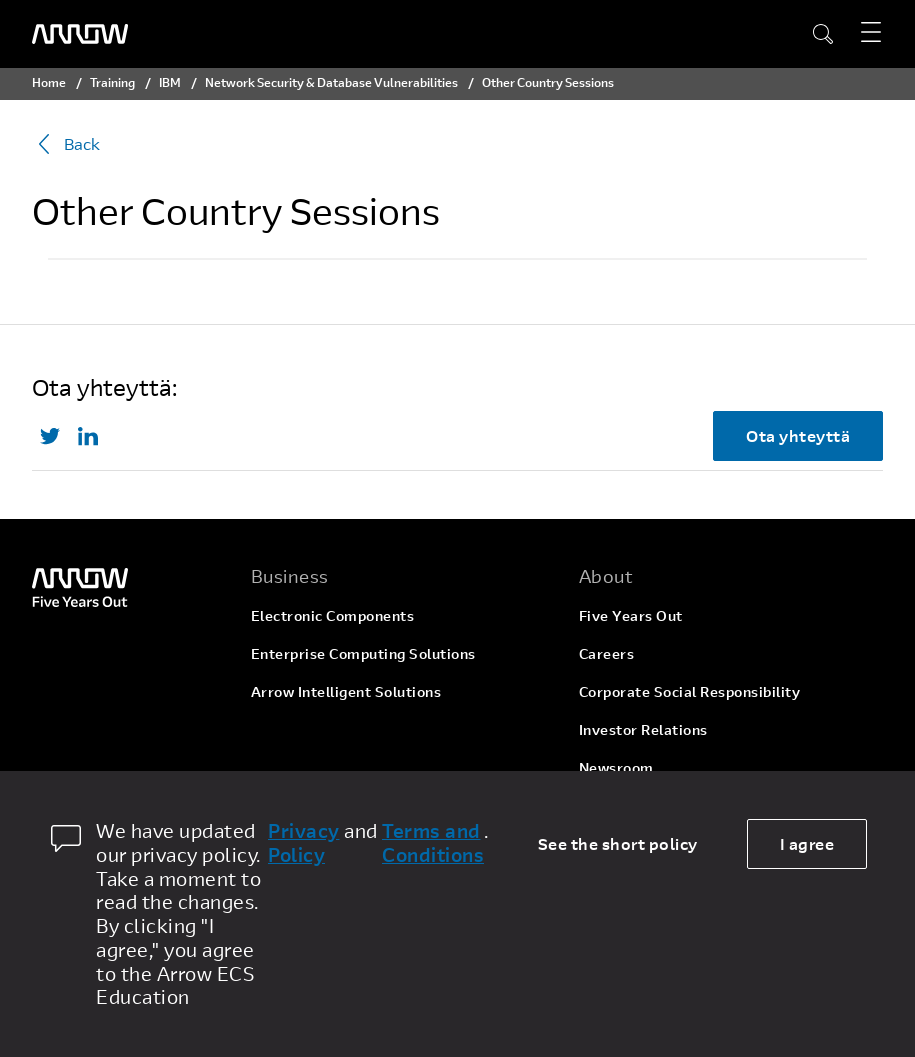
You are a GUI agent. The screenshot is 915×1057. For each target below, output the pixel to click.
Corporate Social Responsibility (690, 691)
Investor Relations (643, 729)
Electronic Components (333, 615)
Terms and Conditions (433, 843)
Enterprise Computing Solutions (363, 653)
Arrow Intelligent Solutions (346, 691)
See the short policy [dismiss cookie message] (618, 843)
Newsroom (616, 767)
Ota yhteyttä (798, 435)
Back (66, 144)
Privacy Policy (304, 843)
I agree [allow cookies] (807, 843)
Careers (607, 653)
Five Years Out (631, 615)
